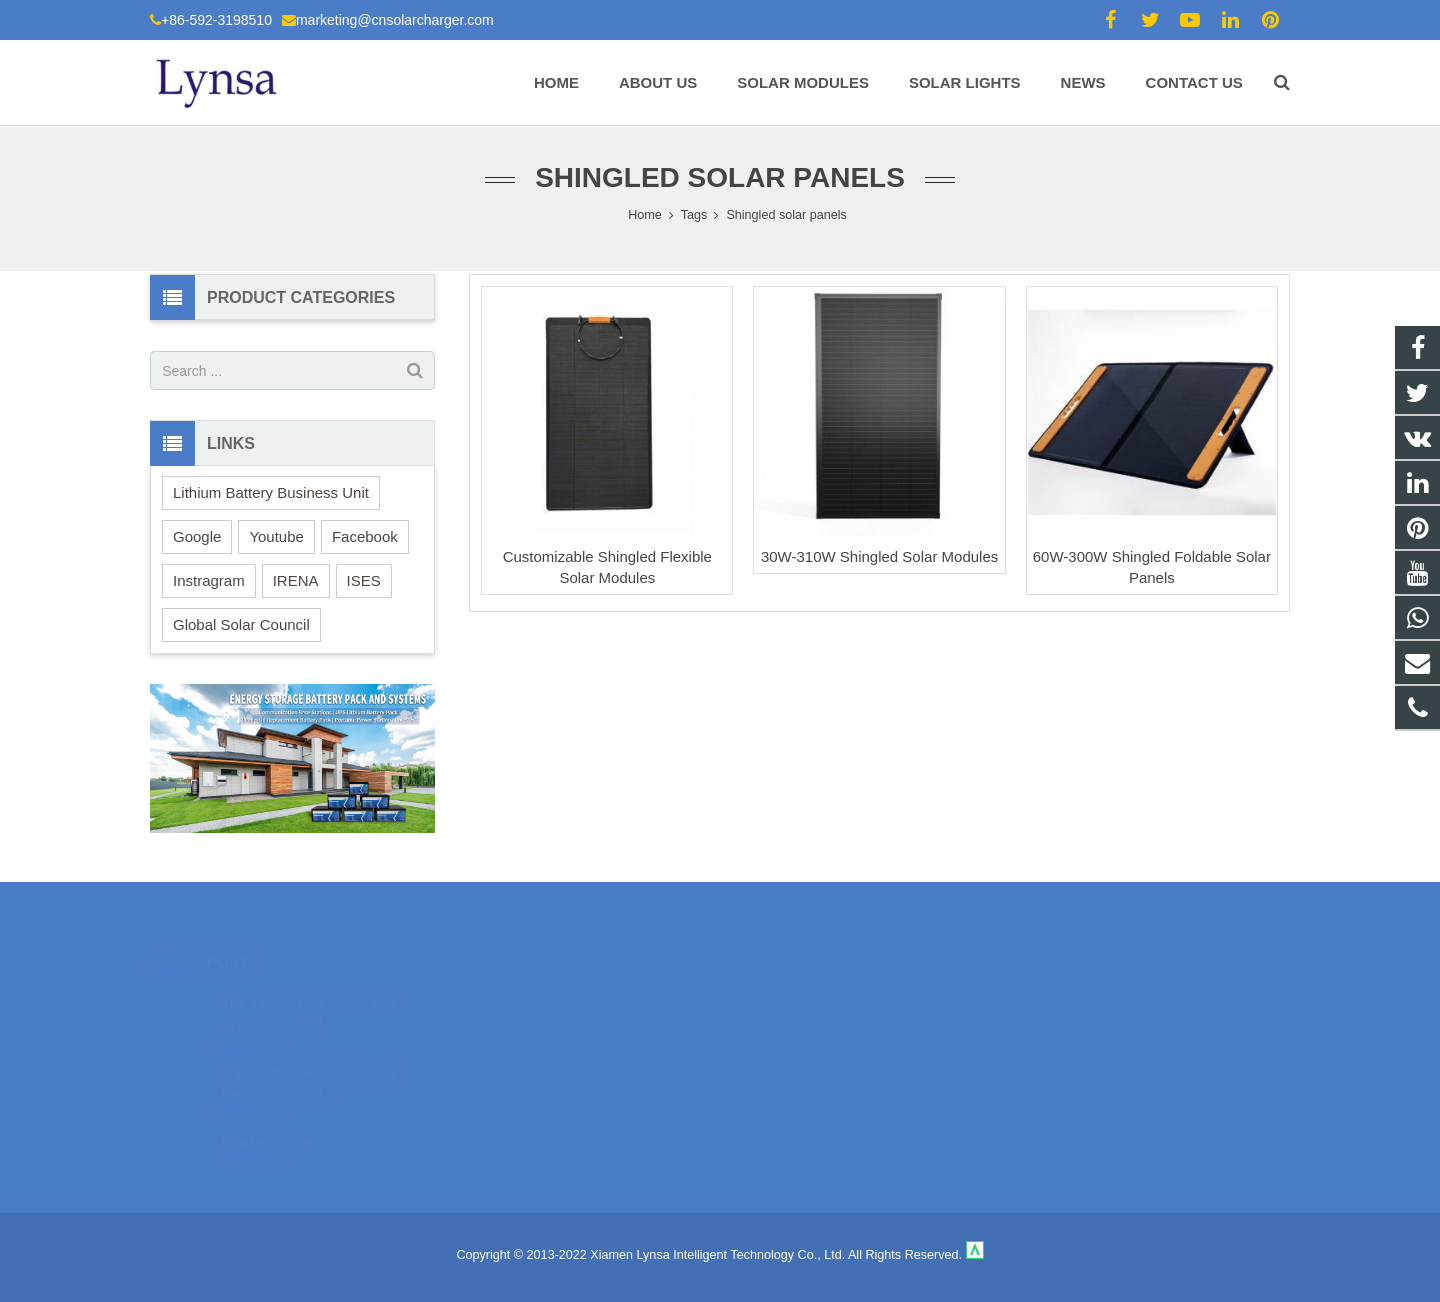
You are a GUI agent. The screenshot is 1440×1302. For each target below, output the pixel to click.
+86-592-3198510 (216, 20)
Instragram (209, 580)
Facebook (365, 536)
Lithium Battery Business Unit (271, 492)
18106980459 (790, 995)
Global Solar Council (241, 624)
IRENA (296, 580)
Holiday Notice (266, 1112)
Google (197, 536)
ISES (364, 580)
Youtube (276, 536)
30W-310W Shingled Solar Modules (879, 556)
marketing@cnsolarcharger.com (395, 20)
